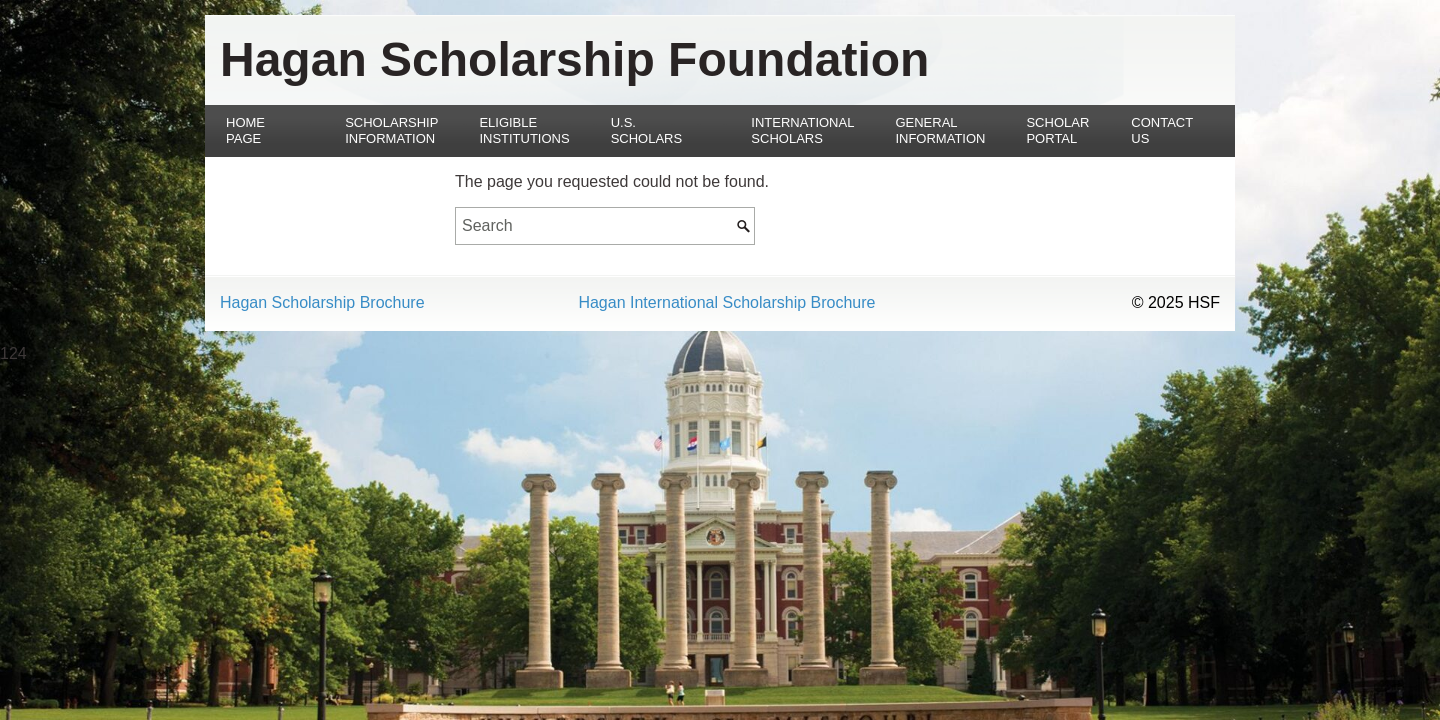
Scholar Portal (1057, 130)
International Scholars (802, 130)
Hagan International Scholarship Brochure (726, 303)
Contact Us (1162, 130)
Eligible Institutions (524, 130)
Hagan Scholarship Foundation (574, 59)
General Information (940, 130)
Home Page (245, 130)
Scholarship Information (391, 130)
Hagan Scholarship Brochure (322, 303)
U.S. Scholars (647, 130)
